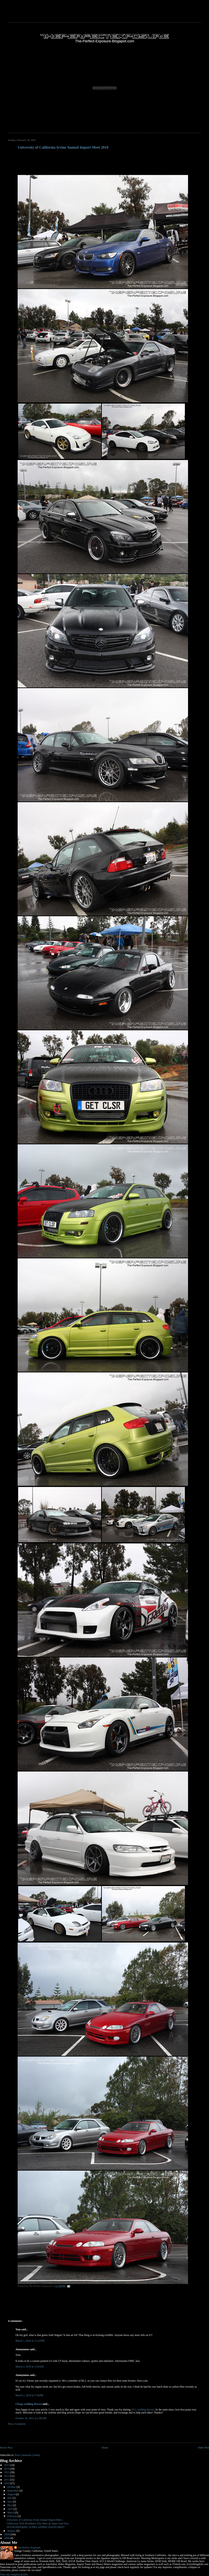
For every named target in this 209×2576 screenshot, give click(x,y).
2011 (7, 2479)
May (10, 2505)
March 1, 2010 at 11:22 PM (29, 2340)
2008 (7, 2538)
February (12, 2516)
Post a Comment (17, 2423)
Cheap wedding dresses (28, 2404)
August (11, 2494)
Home (105, 2447)
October (12, 2487)
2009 (7, 2534)
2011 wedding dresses (143, 2409)
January (11, 2530)
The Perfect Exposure (29, 2547)
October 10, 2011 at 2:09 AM (30, 2418)
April (10, 2508)
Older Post (203, 2447)
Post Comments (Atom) (27, 2455)
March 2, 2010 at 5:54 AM (29, 2366)
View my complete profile (14, 2574)
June (10, 2501)
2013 (7, 2472)
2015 (7, 2465)
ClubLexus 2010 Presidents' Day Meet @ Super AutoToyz (38, 2523)
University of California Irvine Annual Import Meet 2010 (63, 147)
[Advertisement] (68, 12)
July (9, 2497)
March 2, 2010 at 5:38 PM (29, 2395)
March (11, 2512)
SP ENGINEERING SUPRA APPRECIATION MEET (36, 2527)
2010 (7, 2483)
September (13, 2490)
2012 (7, 2476)
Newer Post (6, 2447)
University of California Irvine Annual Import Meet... (35, 2519)
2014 (7, 2468)
